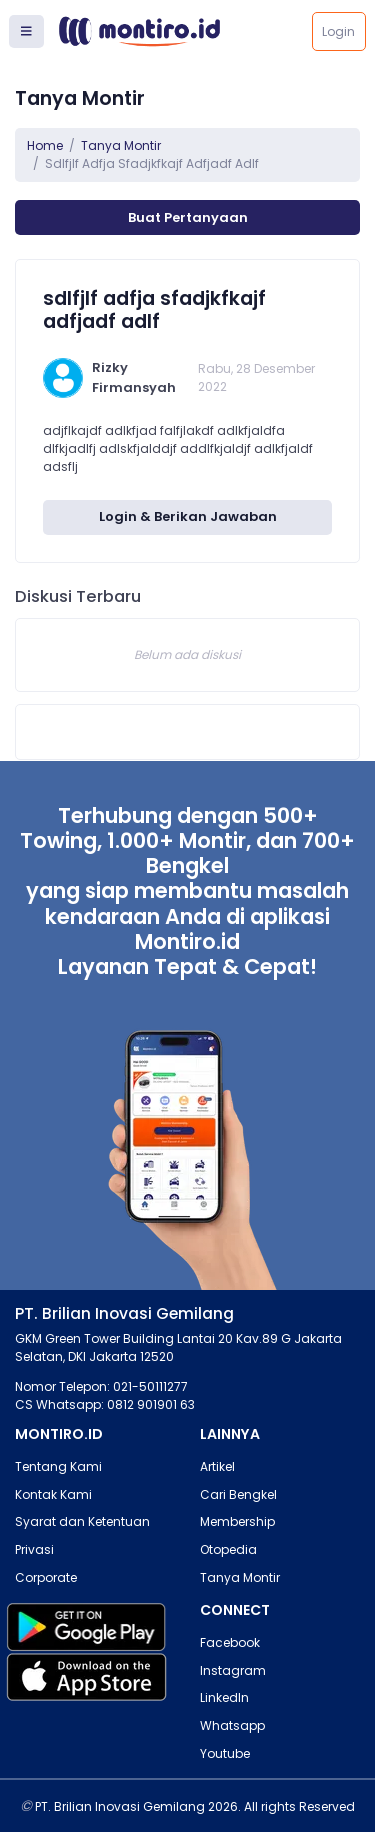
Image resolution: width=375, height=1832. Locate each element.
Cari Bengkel (238, 1494)
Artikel (217, 1466)
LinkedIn (224, 1697)
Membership (237, 1521)
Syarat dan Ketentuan (82, 1521)
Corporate (46, 1577)
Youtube (225, 1753)
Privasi (34, 1549)
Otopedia (228, 1549)
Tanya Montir (121, 145)
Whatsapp (232, 1725)
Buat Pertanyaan (188, 217)
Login (338, 31)
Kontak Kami (53, 1494)
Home (45, 145)
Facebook (230, 1642)
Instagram (233, 1670)
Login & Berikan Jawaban (188, 516)
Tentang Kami (58, 1466)
